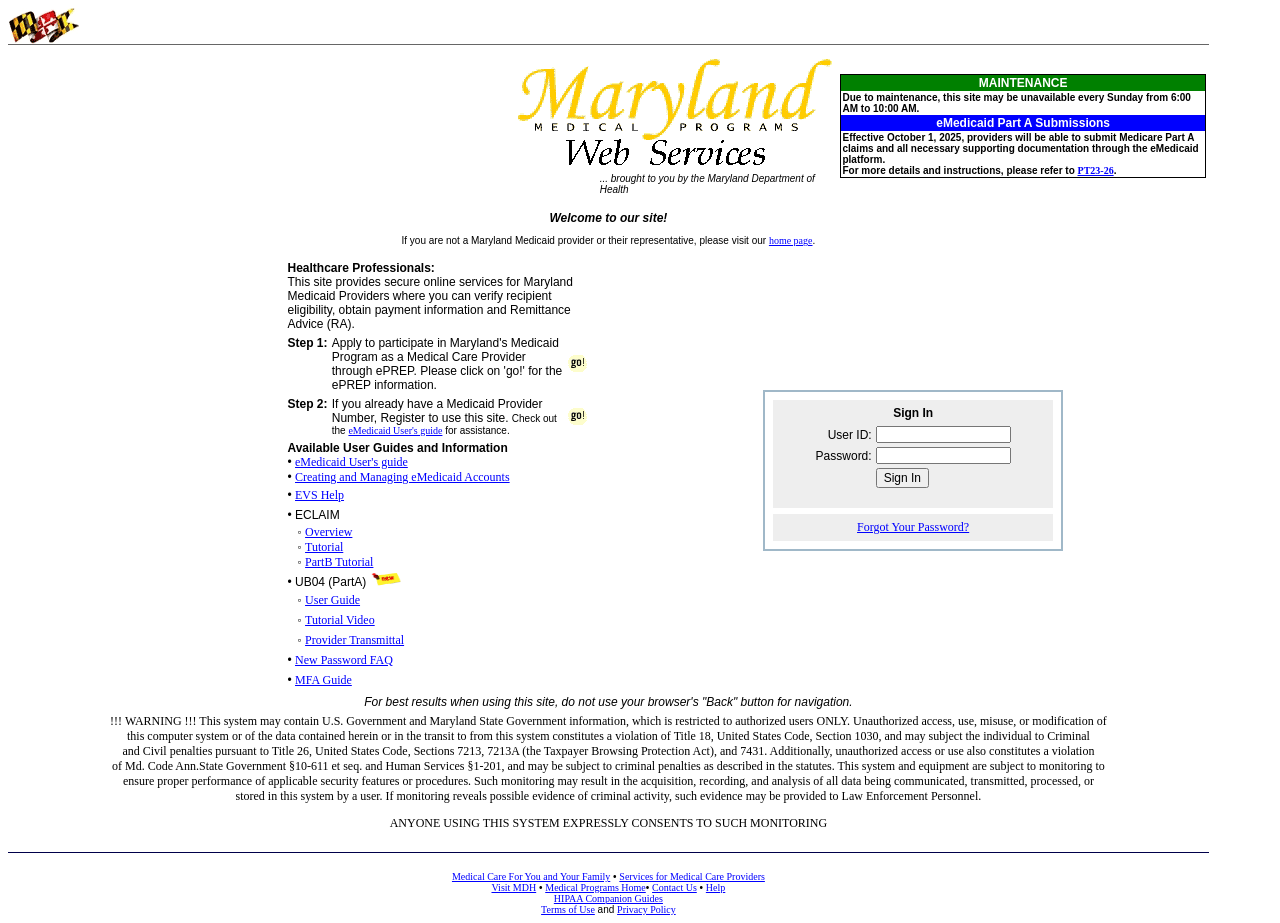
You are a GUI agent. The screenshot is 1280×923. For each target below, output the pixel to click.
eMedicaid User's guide (395, 430)
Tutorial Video (340, 620)
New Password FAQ (344, 660)
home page (791, 240)
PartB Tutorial (339, 562)
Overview (328, 532)
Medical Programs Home (595, 887)
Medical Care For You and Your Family (531, 876)
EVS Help (319, 495)
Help (715, 887)
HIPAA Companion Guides (608, 898)
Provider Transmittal (354, 640)
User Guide (332, 600)
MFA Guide (323, 680)
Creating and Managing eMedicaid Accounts (402, 477)
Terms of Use (568, 909)
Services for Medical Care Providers (692, 876)
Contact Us (674, 887)
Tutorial (324, 547)
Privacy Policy (646, 909)
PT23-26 (1096, 170)
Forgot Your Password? (913, 527)
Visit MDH (513, 887)
